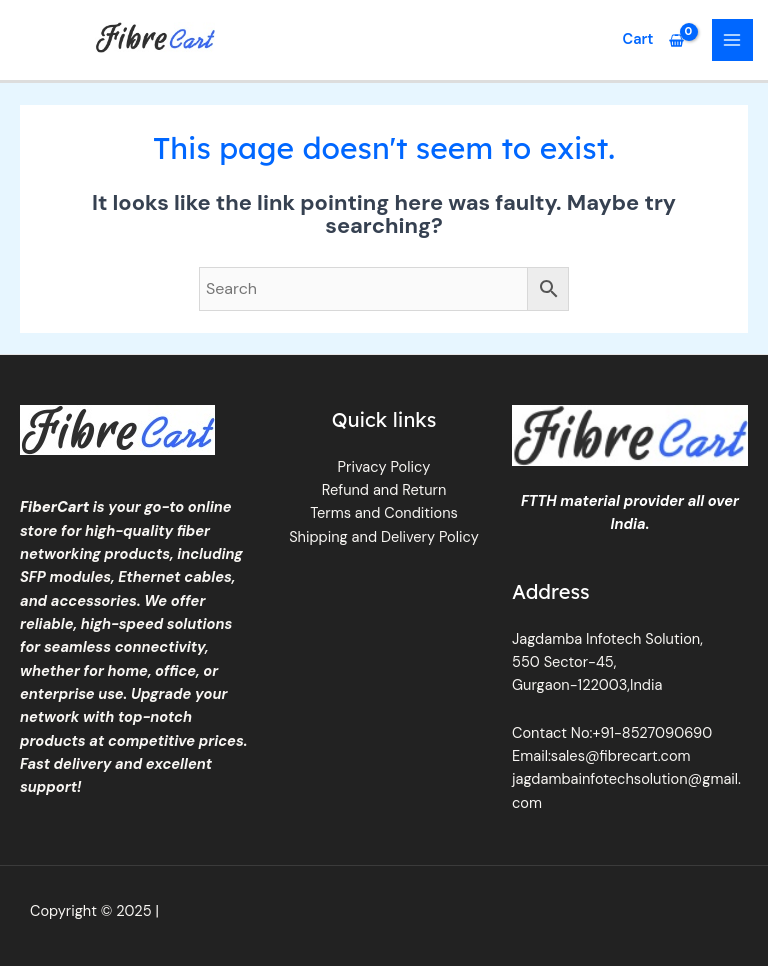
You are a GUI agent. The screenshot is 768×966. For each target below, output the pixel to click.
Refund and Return (384, 490)
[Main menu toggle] (733, 40)
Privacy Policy (384, 467)
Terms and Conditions (384, 513)
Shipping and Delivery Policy (384, 537)
